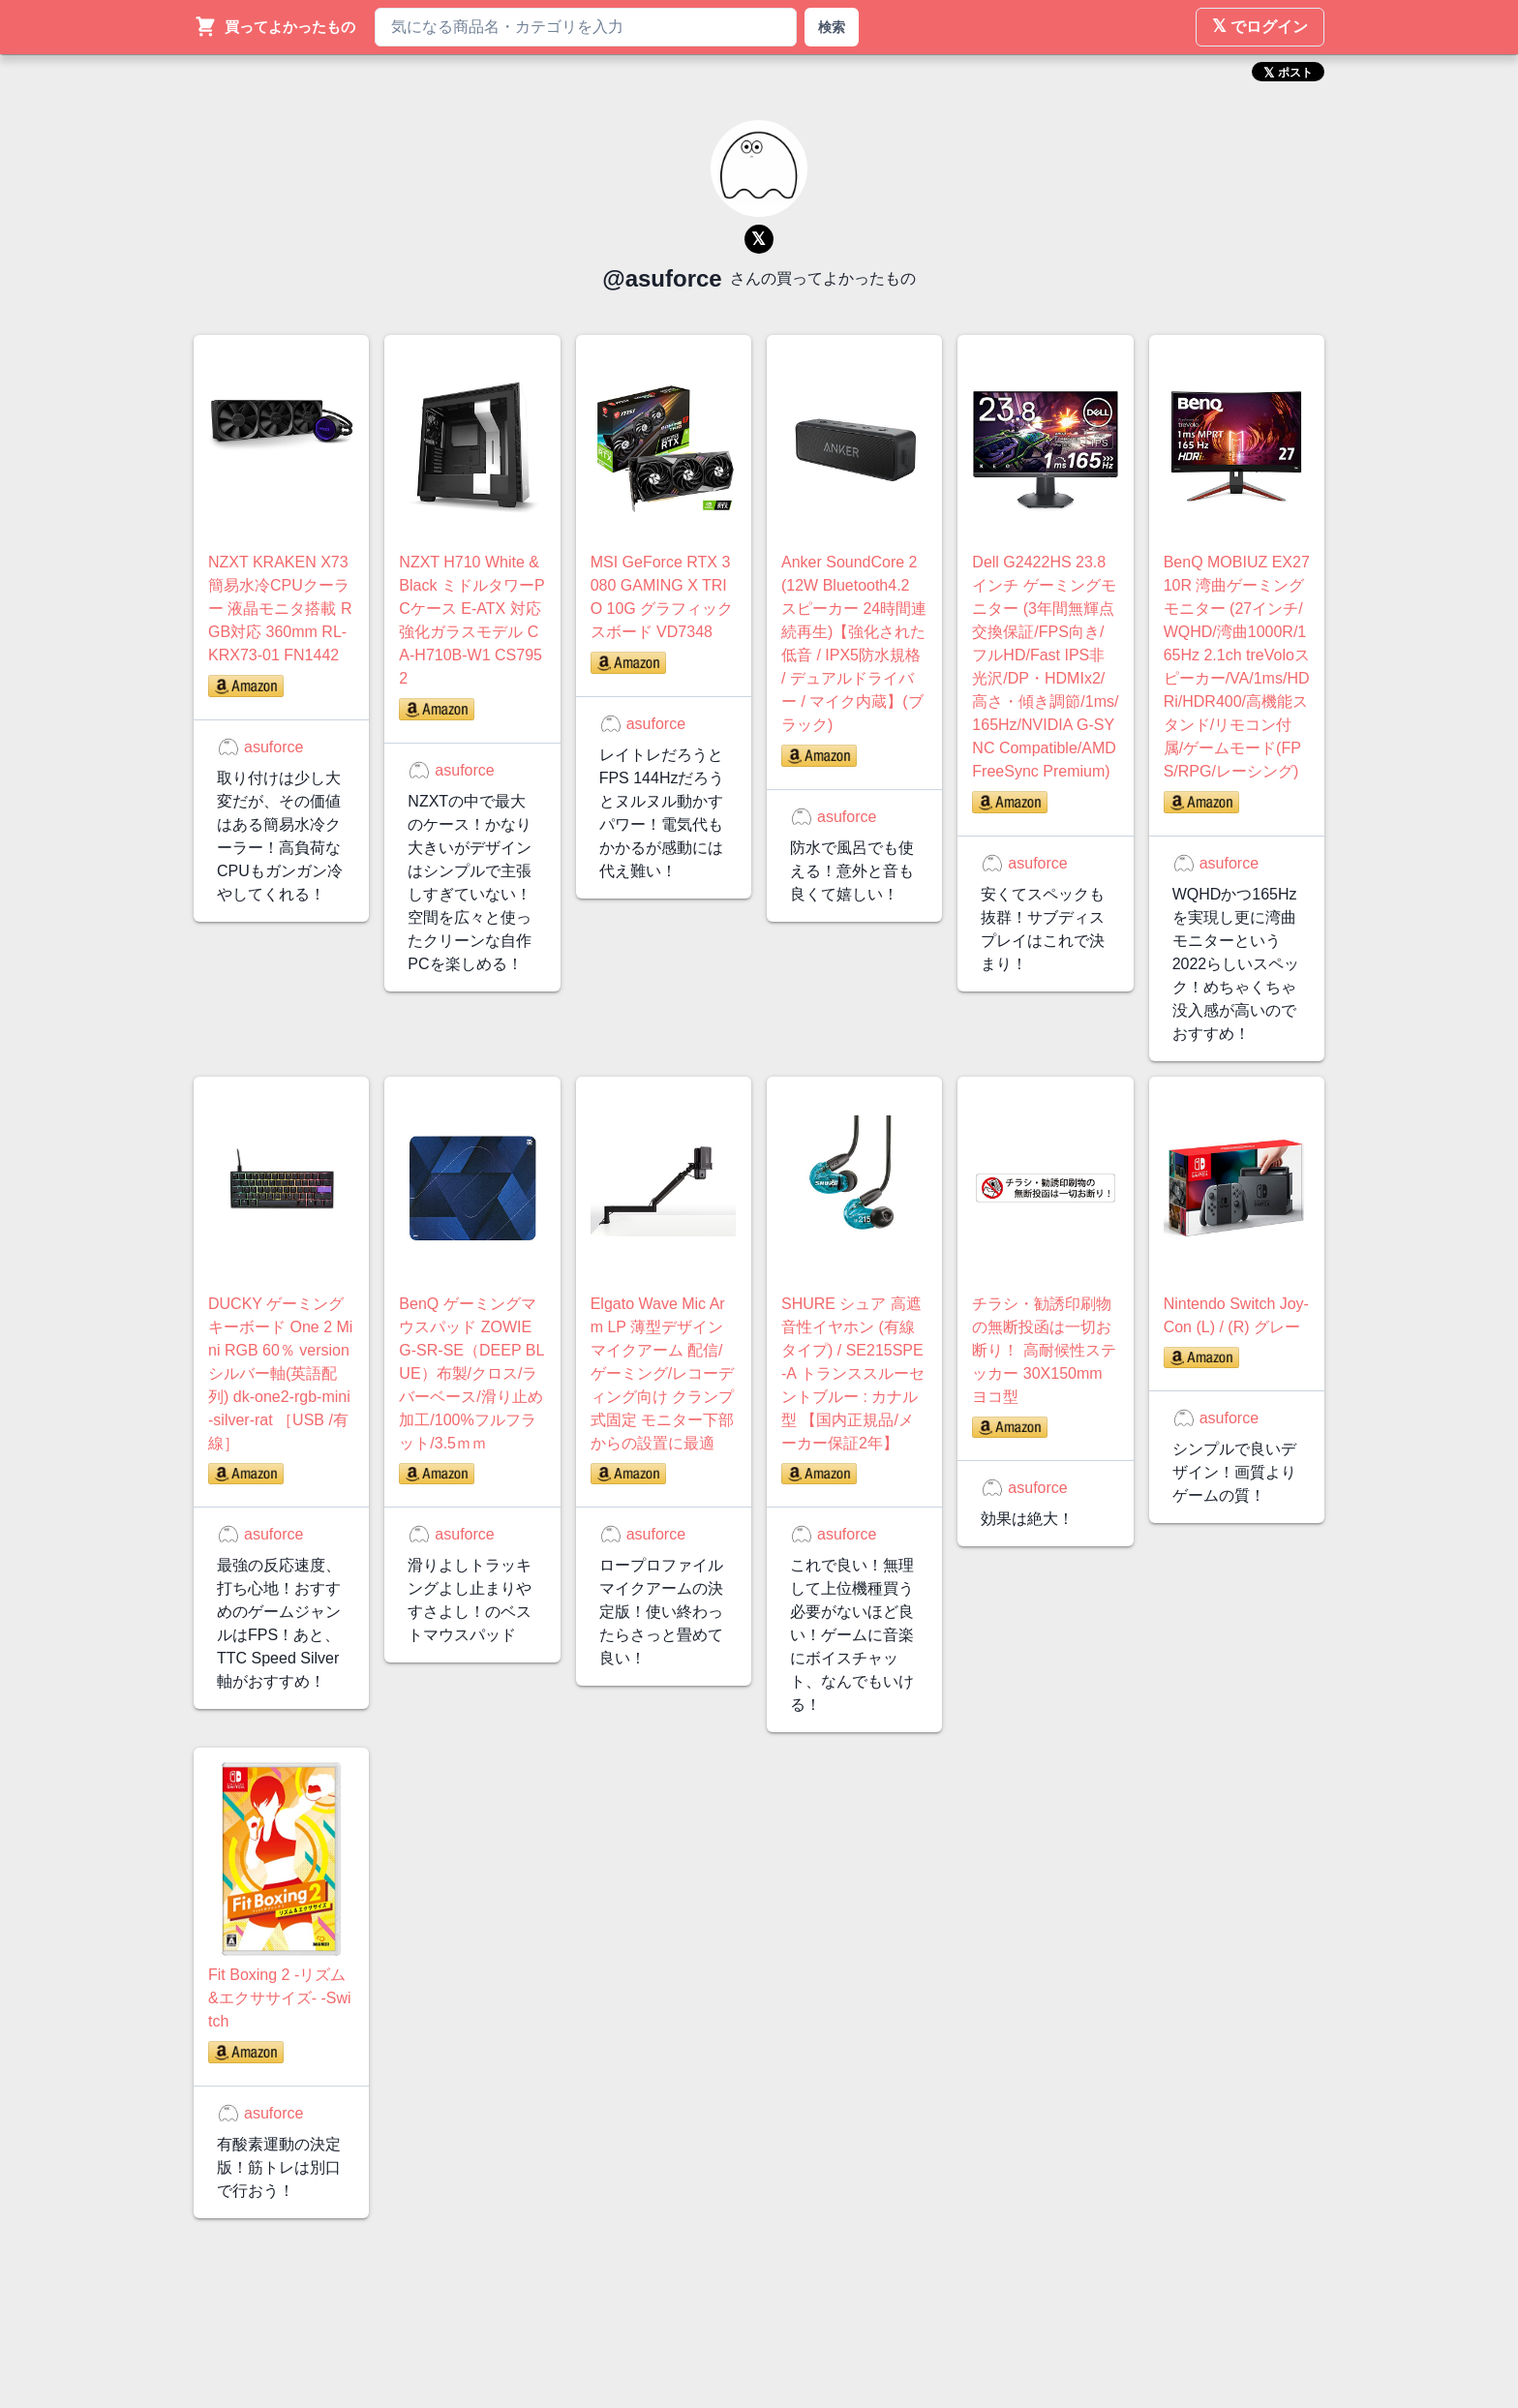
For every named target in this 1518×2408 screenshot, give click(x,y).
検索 (831, 27)
